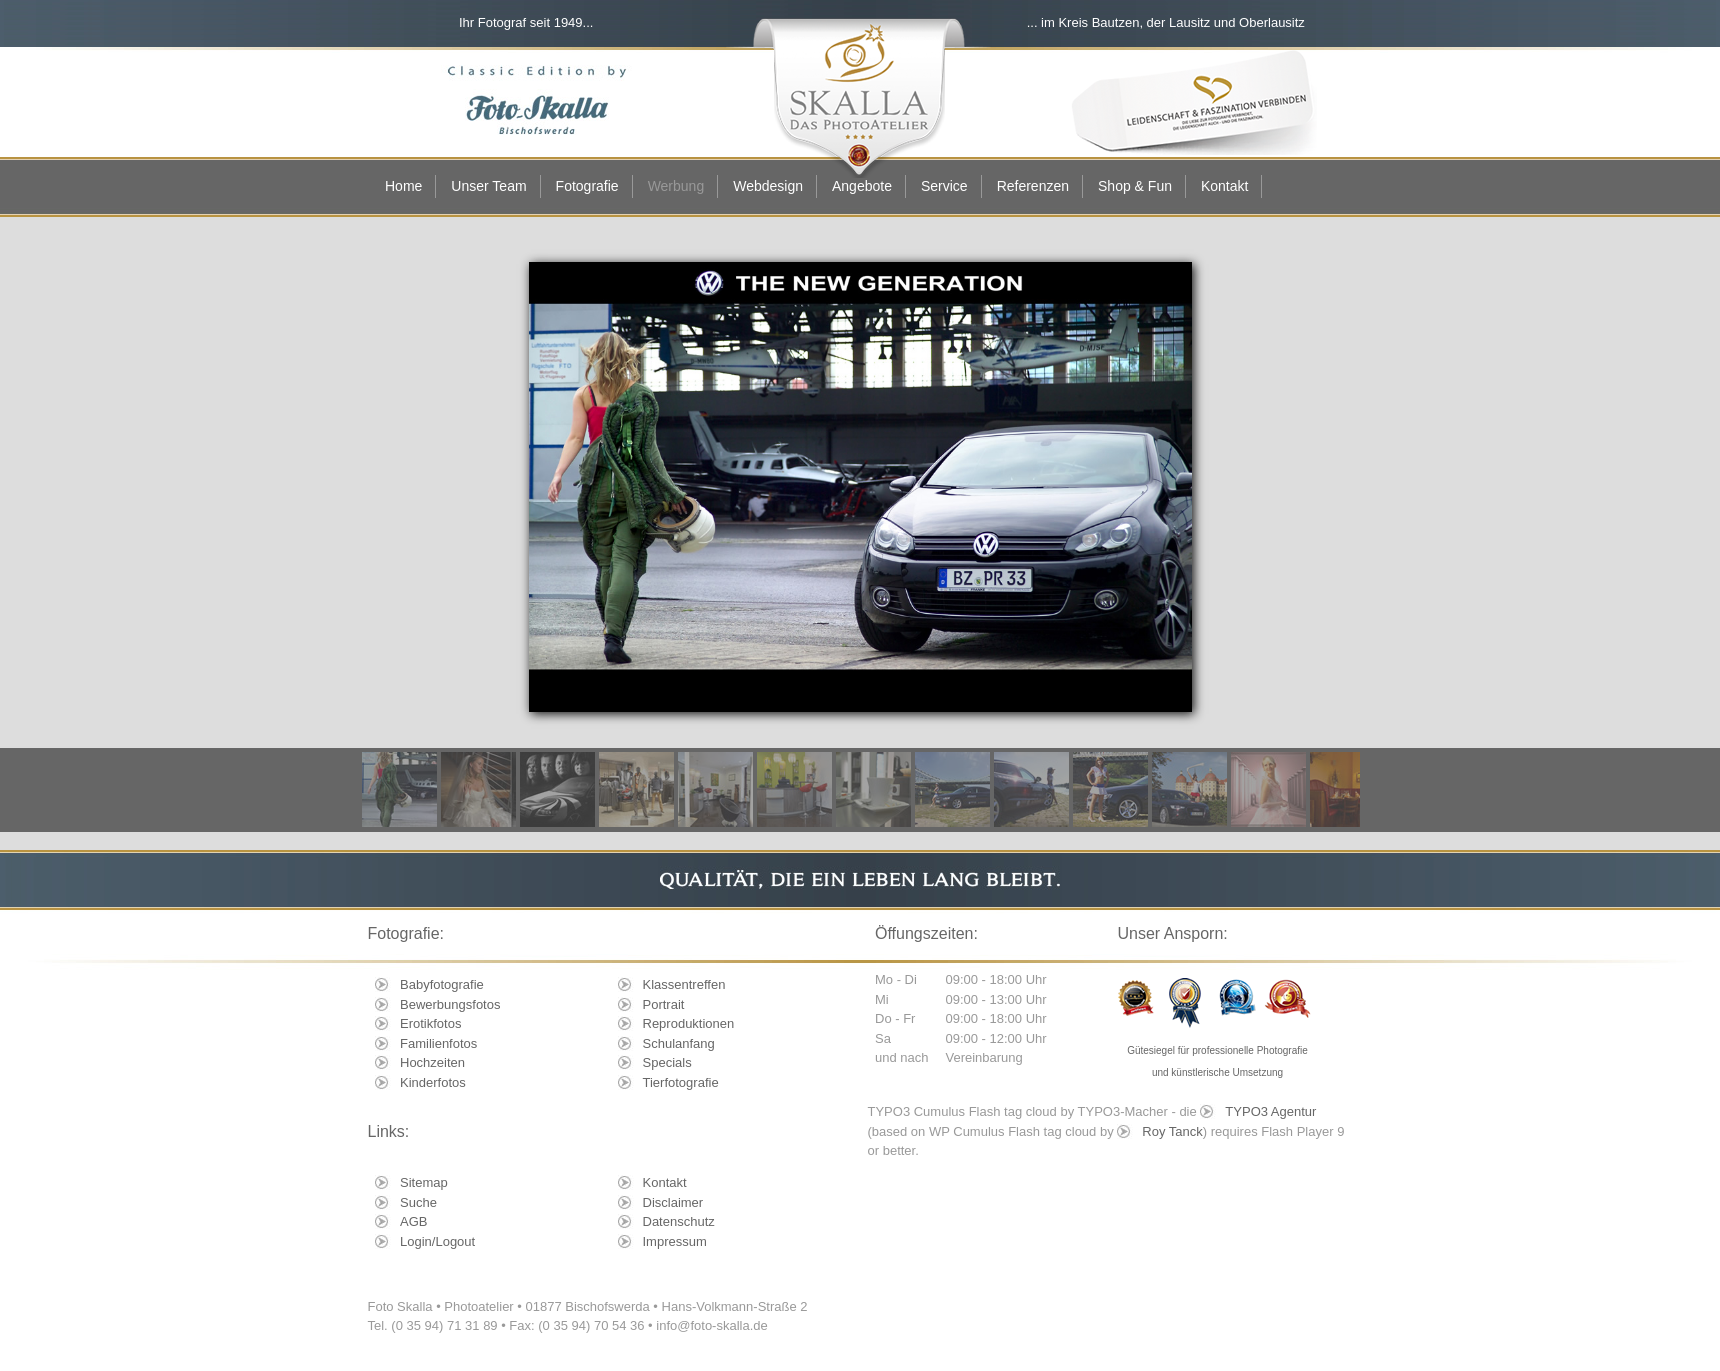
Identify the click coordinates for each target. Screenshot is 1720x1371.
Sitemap (424, 1182)
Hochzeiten (432, 1062)
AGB (413, 1221)
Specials (667, 1062)
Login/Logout (437, 1241)
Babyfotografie (442, 984)
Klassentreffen (684, 984)
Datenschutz (679, 1221)
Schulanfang (679, 1043)
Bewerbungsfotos (450, 1004)
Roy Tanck (1172, 1131)
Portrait (664, 1004)
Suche (418, 1202)
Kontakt (665, 1182)
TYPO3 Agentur (1270, 1111)
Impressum (675, 1241)
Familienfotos (438, 1043)
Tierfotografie (681, 1082)
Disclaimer (673, 1202)
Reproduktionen (689, 1023)
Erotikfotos (430, 1023)
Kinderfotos (433, 1082)
